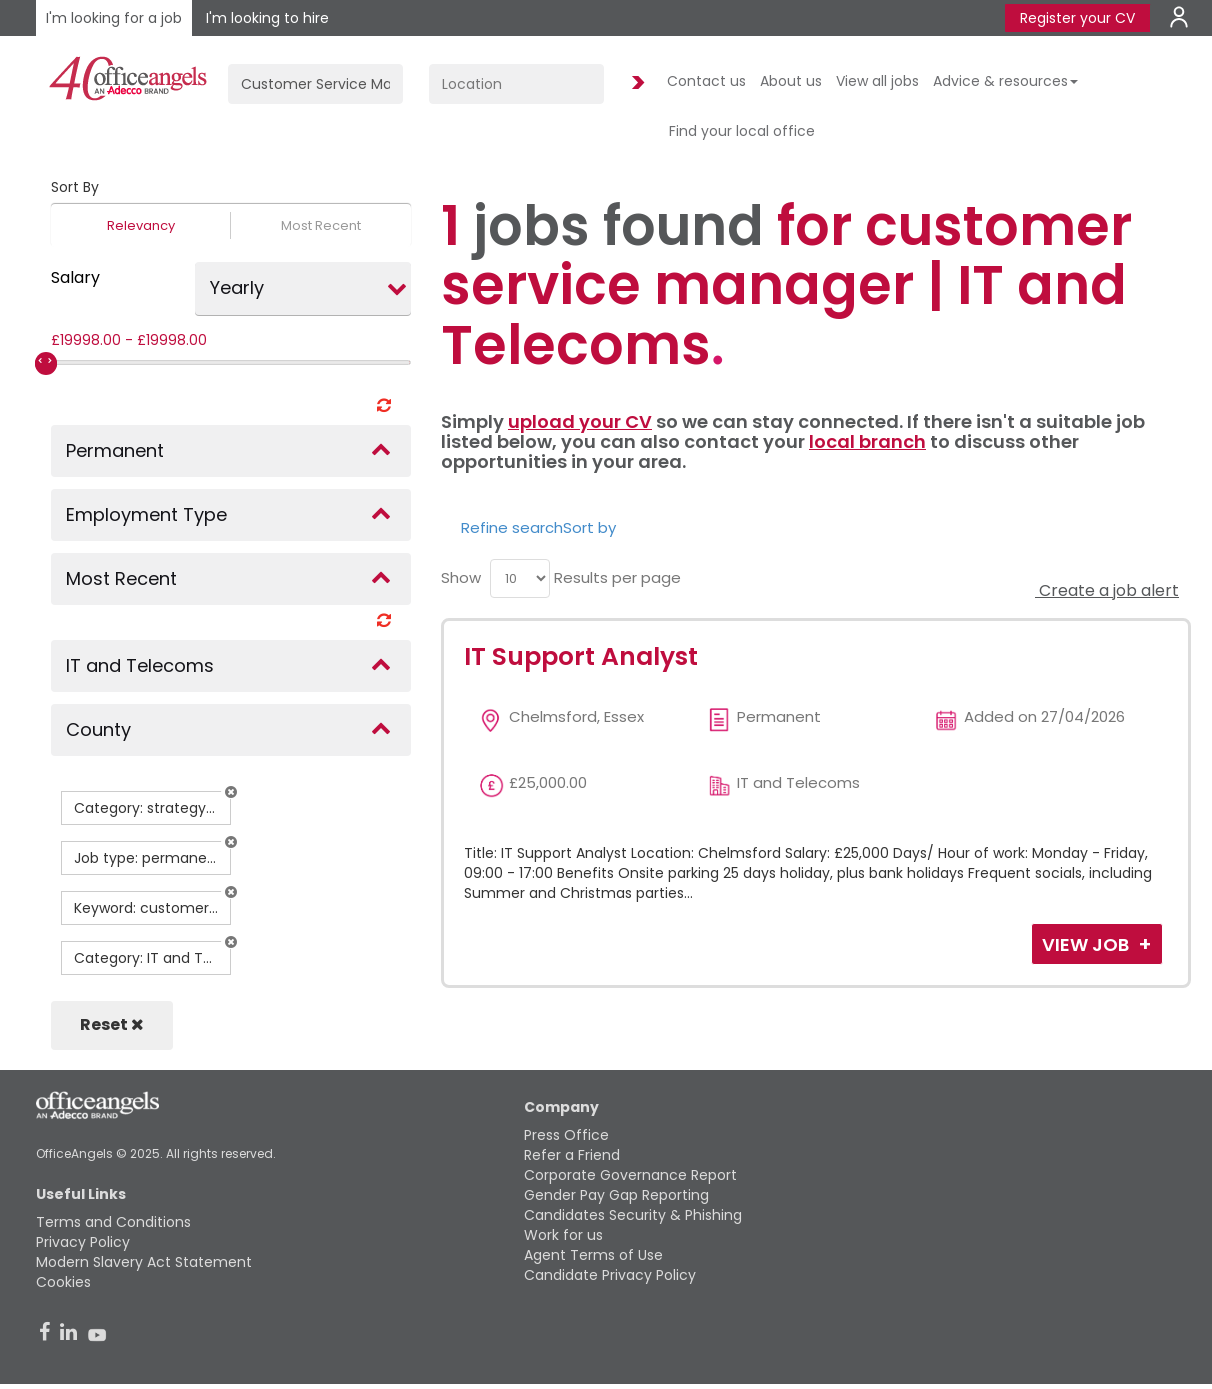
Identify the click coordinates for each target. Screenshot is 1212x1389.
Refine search (512, 527)
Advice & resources (1005, 81)
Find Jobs (635, 83)
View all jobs (877, 81)
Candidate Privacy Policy (610, 1275)
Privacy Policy (83, 1242)
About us (791, 81)
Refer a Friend (572, 1155)
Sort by (589, 527)
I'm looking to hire (267, 18)
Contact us (706, 81)
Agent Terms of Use (593, 1255)
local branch (867, 441)
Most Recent (321, 225)
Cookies (63, 1282)
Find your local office (742, 131)
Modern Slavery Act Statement (144, 1262)
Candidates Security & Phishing (633, 1215)
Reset (112, 1024)
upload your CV (580, 421)
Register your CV (1077, 18)
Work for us (563, 1235)
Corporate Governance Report (630, 1175)
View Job (1087, 944)
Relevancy (141, 225)
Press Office (566, 1135)
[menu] (520, 578)
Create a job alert (1107, 590)
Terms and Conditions (113, 1222)
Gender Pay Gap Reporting (616, 1195)
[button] (231, 792)
